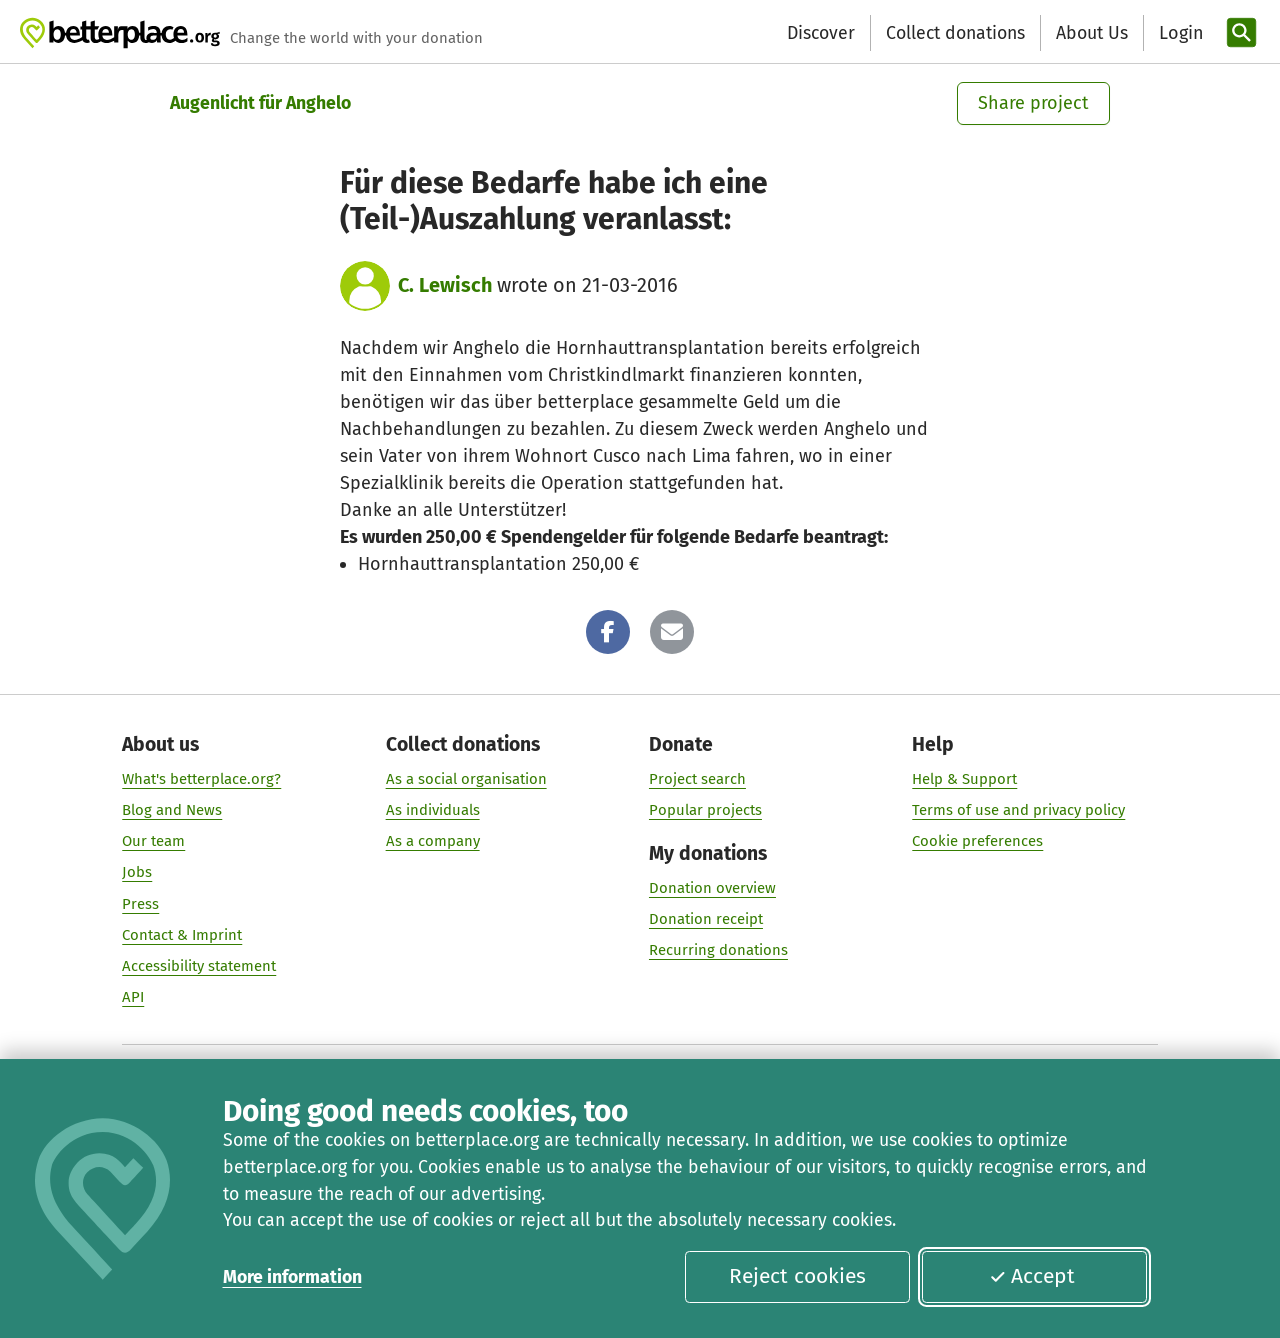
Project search (697, 779)
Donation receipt (706, 919)
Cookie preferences (977, 842)
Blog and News (172, 810)
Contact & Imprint (182, 935)
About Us (1092, 33)
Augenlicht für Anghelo (260, 103)
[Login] (1179, 33)
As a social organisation (466, 779)
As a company (433, 842)
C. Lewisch (445, 285)
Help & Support (964, 779)
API (133, 997)
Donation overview (712, 888)
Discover (821, 33)
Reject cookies (797, 1276)
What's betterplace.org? (201, 779)
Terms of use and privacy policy (1018, 810)
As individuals (433, 810)
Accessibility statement (199, 966)
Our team (153, 842)
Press (140, 904)
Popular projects (705, 810)
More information (292, 1277)
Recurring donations (718, 951)
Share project (1033, 103)
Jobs (137, 873)
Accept (1032, 1276)
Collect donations (955, 33)
